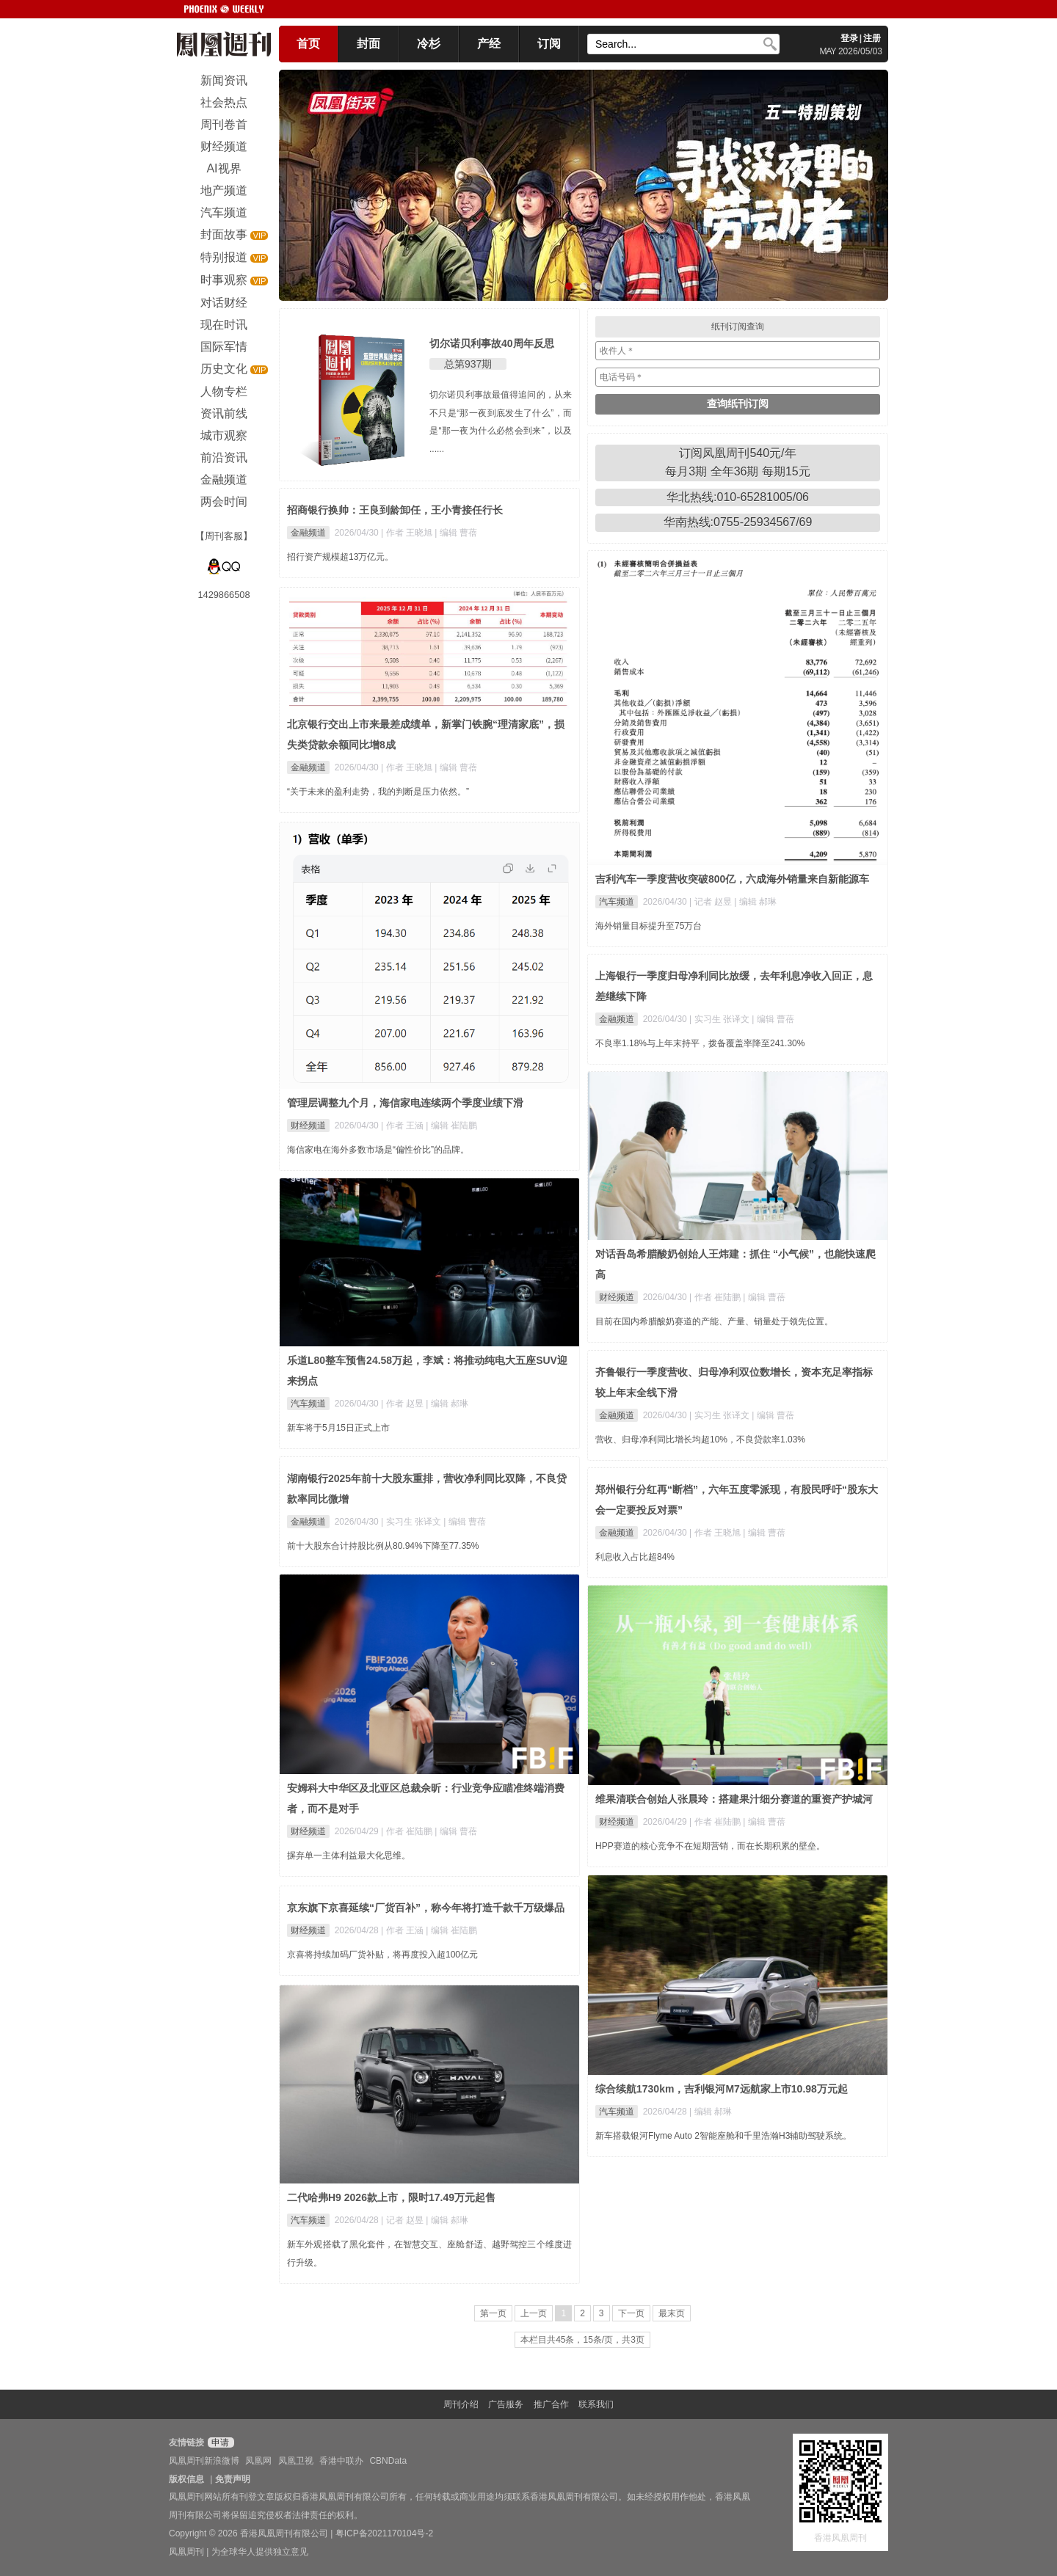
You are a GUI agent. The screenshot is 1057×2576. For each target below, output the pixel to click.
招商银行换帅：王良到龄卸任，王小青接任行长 (395, 510)
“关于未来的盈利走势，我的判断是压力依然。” (378, 792)
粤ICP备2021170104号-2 (384, 2533)
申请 (219, 2442)
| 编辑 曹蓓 (456, 533)
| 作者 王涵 (403, 1125)
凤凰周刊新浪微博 (204, 2461)
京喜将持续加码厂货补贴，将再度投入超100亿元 (382, 1954)
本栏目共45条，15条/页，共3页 (582, 2340)
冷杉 (428, 43)
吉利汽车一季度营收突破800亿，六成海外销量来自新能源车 (732, 879)
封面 (368, 43)
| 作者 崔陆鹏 (716, 1297)
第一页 (493, 2313)
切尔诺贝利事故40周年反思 (491, 343)
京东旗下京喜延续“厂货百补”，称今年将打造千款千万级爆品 (425, 1907)
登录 (849, 38)
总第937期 (468, 364)
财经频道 (308, 1125)
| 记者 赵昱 (711, 902)
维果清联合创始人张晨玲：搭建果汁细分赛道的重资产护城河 (734, 1799)
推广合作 (551, 2404)
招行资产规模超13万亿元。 (340, 557)
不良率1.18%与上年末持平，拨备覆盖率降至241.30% (699, 1043)
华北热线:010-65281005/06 (737, 497)
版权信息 (186, 2479)
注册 (872, 38)
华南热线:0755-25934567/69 (738, 522)
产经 (489, 43)
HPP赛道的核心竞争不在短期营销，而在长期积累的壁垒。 (710, 1846)
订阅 (549, 43)
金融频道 (308, 533)
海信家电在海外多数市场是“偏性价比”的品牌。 (378, 1150)
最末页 (671, 2313)
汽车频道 (616, 902)
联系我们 (596, 2404)
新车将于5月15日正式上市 (338, 1428)
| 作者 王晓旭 (408, 533)
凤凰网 (258, 2461)
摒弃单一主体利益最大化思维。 (348, 1855)
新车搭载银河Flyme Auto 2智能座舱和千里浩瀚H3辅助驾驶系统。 (723, 2136)
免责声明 (232, 2479)
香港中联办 (341, 2461)
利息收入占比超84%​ (635, 1557)
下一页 (631, 2313)
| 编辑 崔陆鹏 (451, 1125)
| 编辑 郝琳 (755, 902)
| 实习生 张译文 (720, 1019)
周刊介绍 (461, 2404)
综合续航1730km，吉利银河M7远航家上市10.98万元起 (721, 2089)
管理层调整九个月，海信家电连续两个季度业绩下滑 (405, 1103)
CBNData (388, 2461)
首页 (308, 43)
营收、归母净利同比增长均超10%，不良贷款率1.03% (700, 1439)
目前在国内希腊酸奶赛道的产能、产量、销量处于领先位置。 (714, 1321)
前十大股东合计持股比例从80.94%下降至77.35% (383, 1546)
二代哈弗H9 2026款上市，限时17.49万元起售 (391, 2197)
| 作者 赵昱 (403, 1403)
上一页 (533, 2313)
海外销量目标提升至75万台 (648, 926)
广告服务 (505, 2404)
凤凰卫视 (295, 2461)
